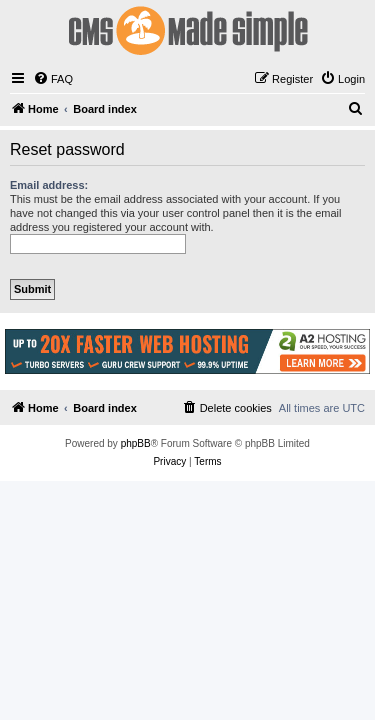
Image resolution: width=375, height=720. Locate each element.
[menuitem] (53, 79)
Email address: (49, 185)
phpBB (136, 443)
